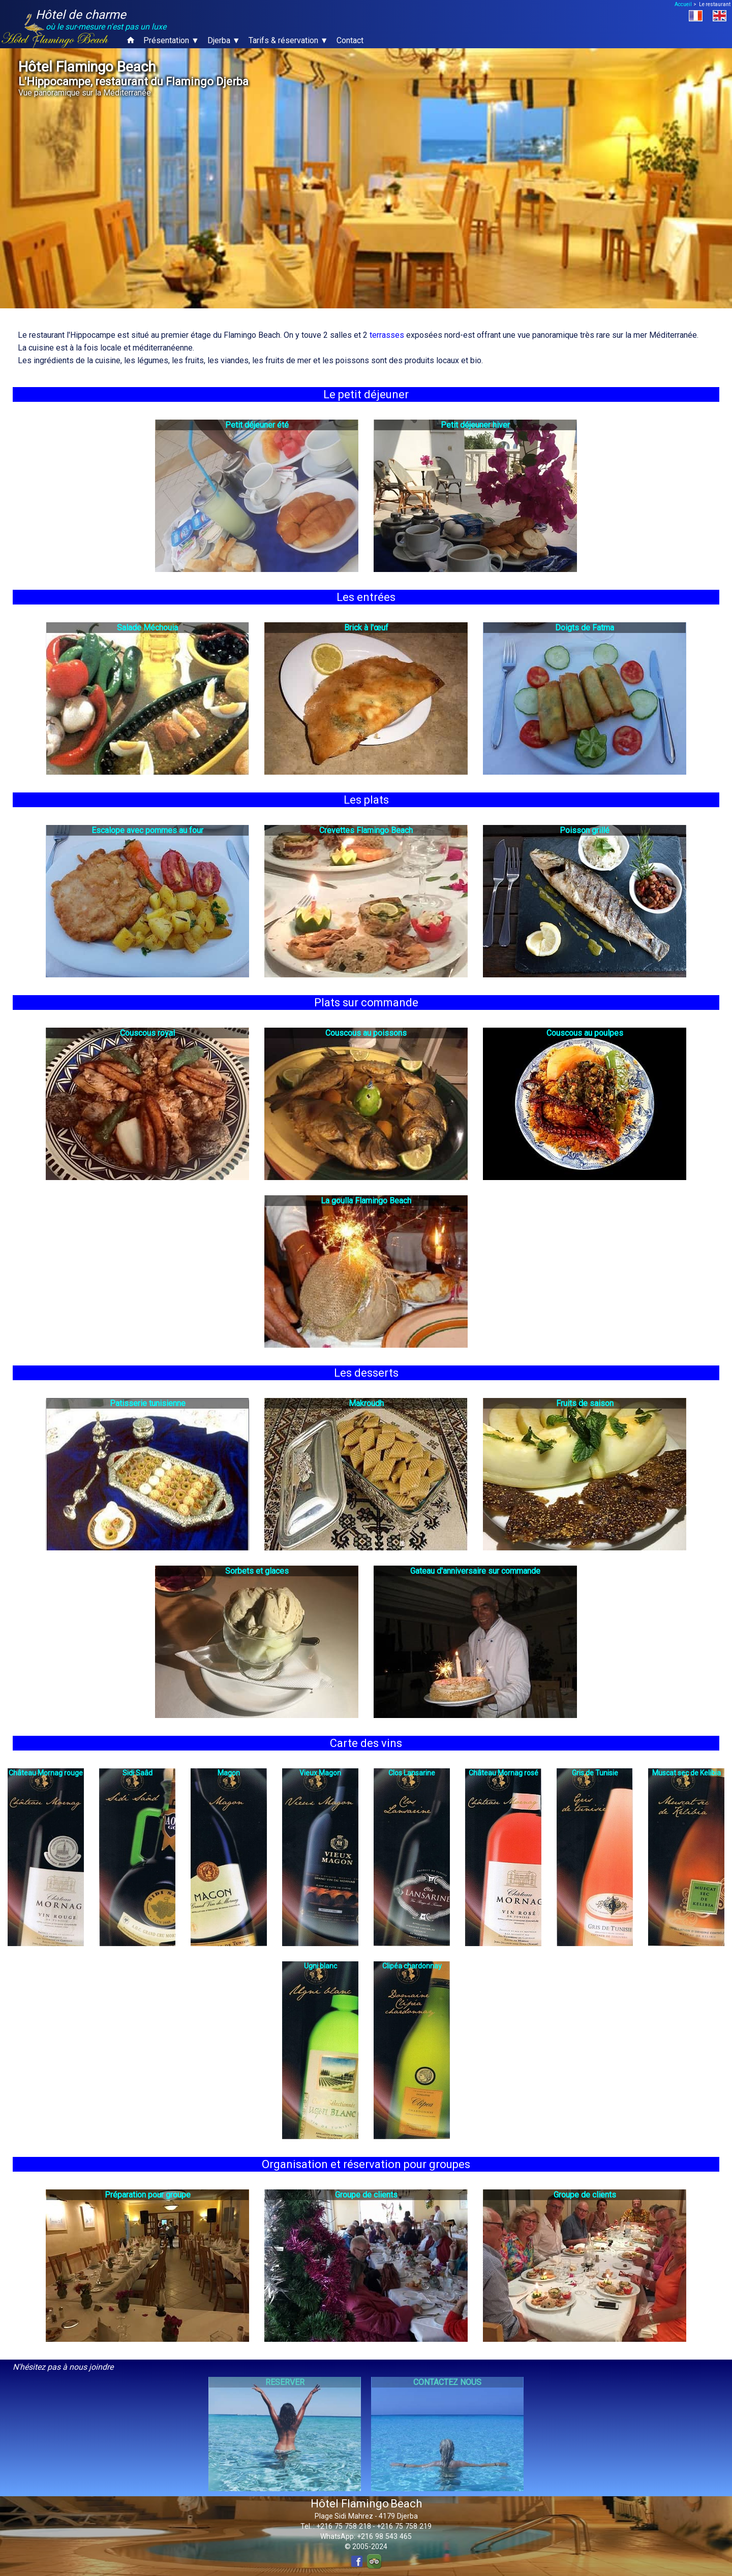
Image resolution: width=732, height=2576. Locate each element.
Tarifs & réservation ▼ (288, 40)
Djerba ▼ (223, 40)
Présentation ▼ (171, 40)
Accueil (683, 4)
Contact (350, 40)
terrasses (387, 335)
